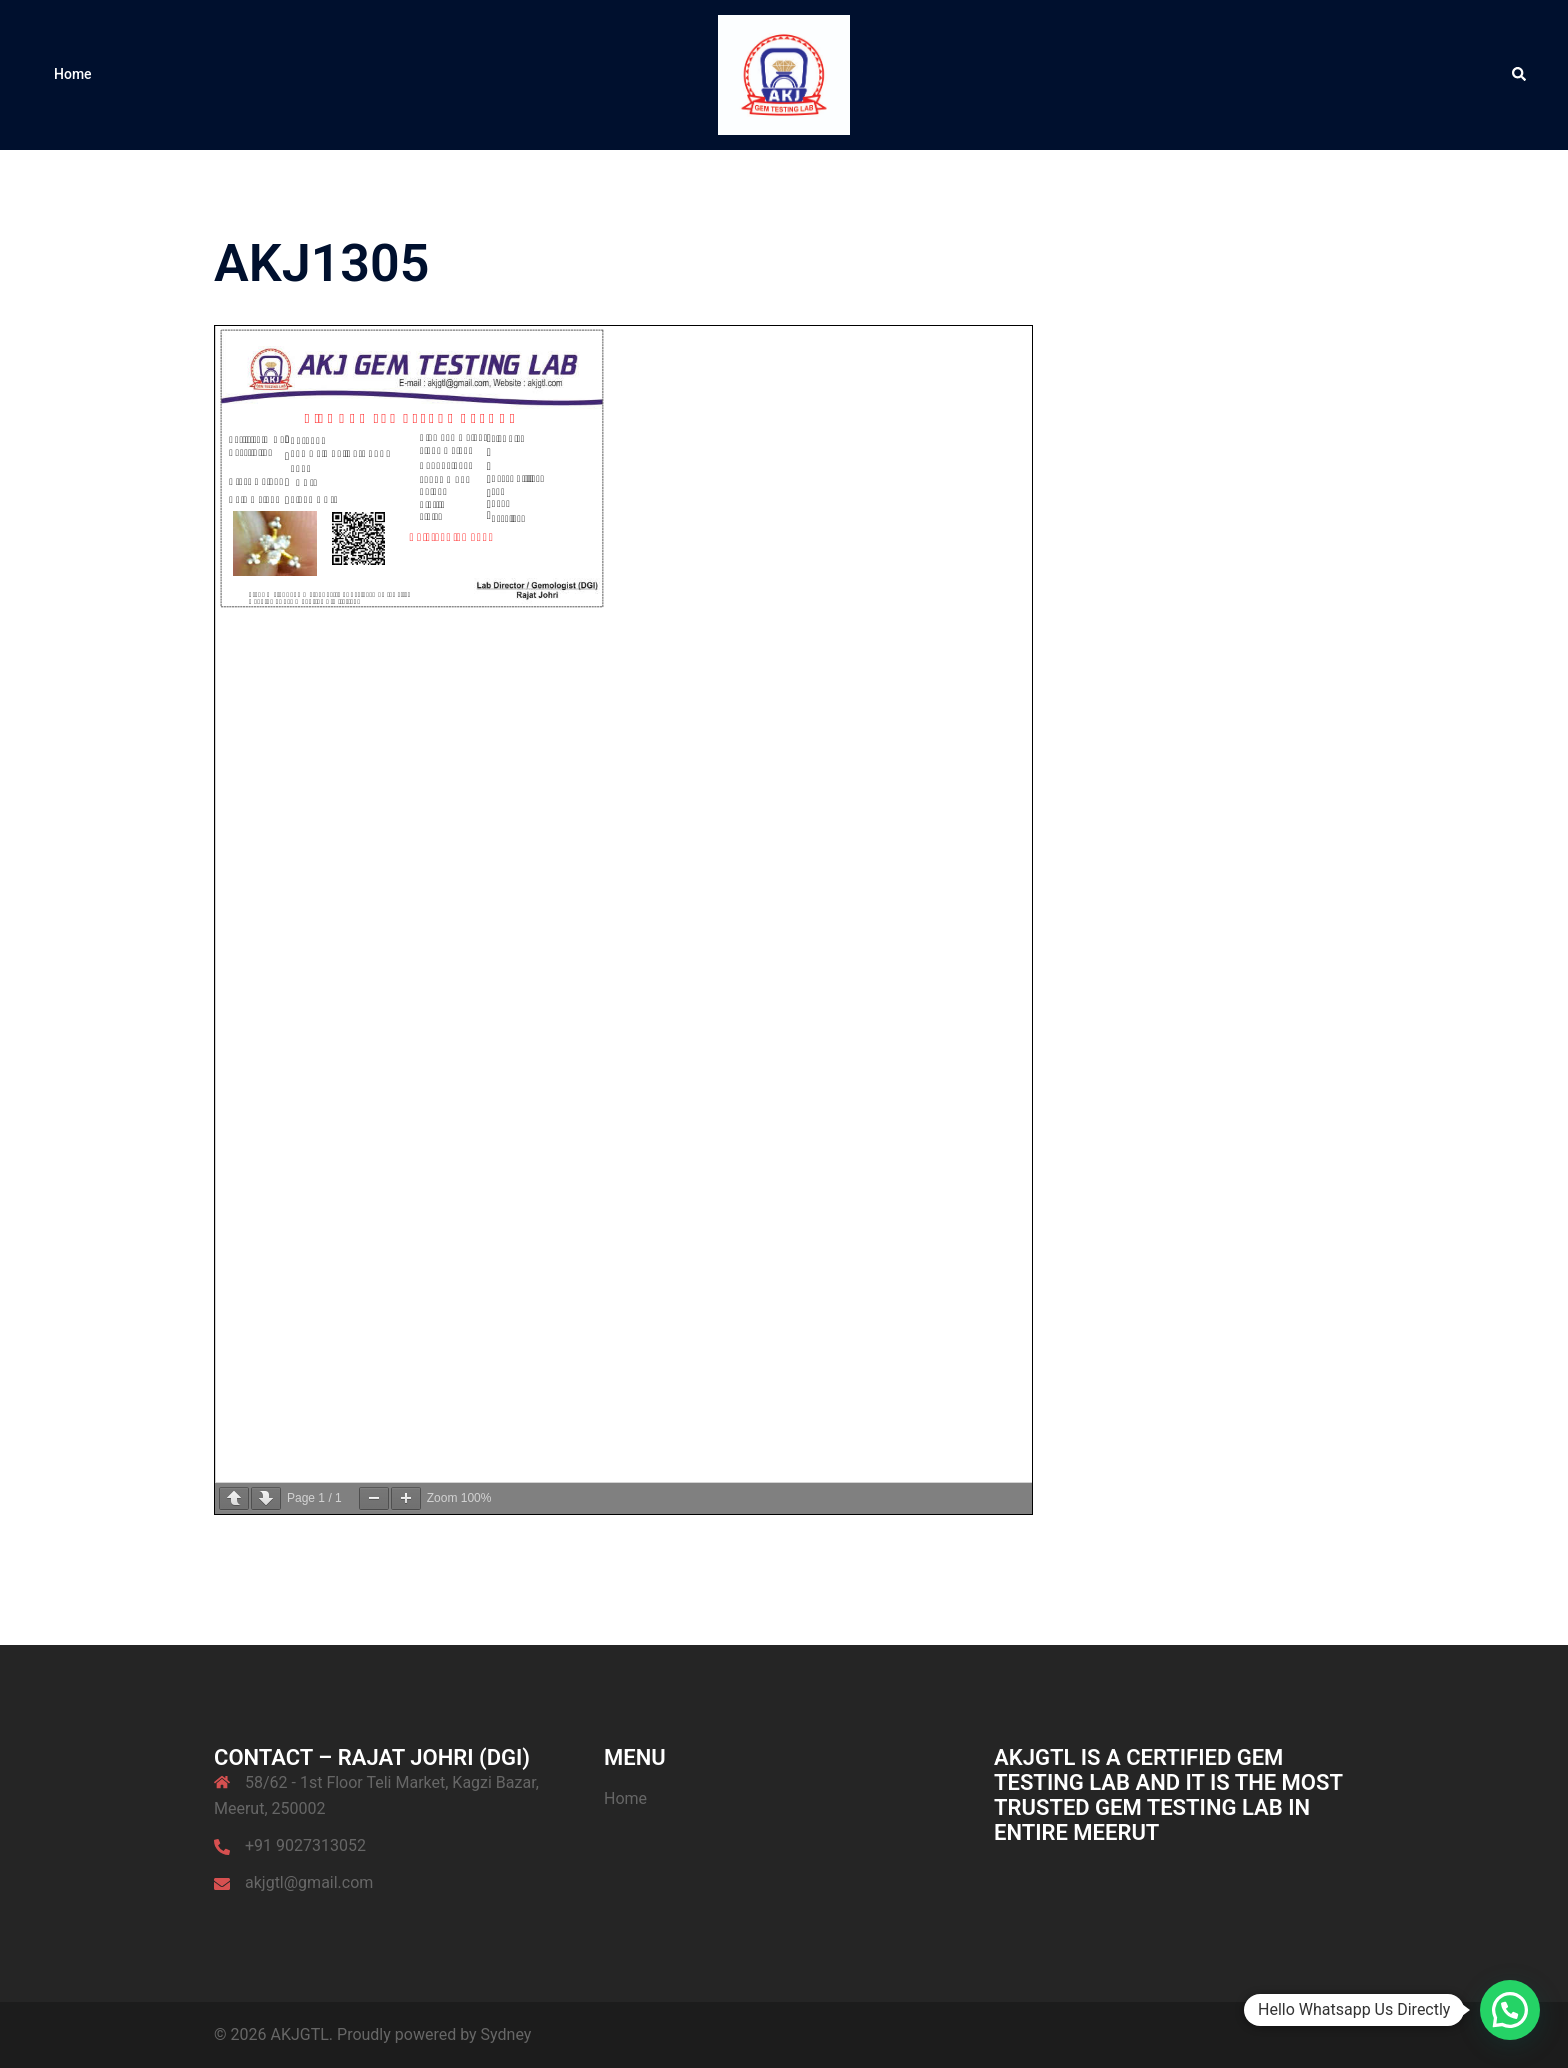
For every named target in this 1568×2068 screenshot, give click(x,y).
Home (73, 74)
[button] (1520, 75)
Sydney (506, 2034)
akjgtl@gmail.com (309, 1882)
